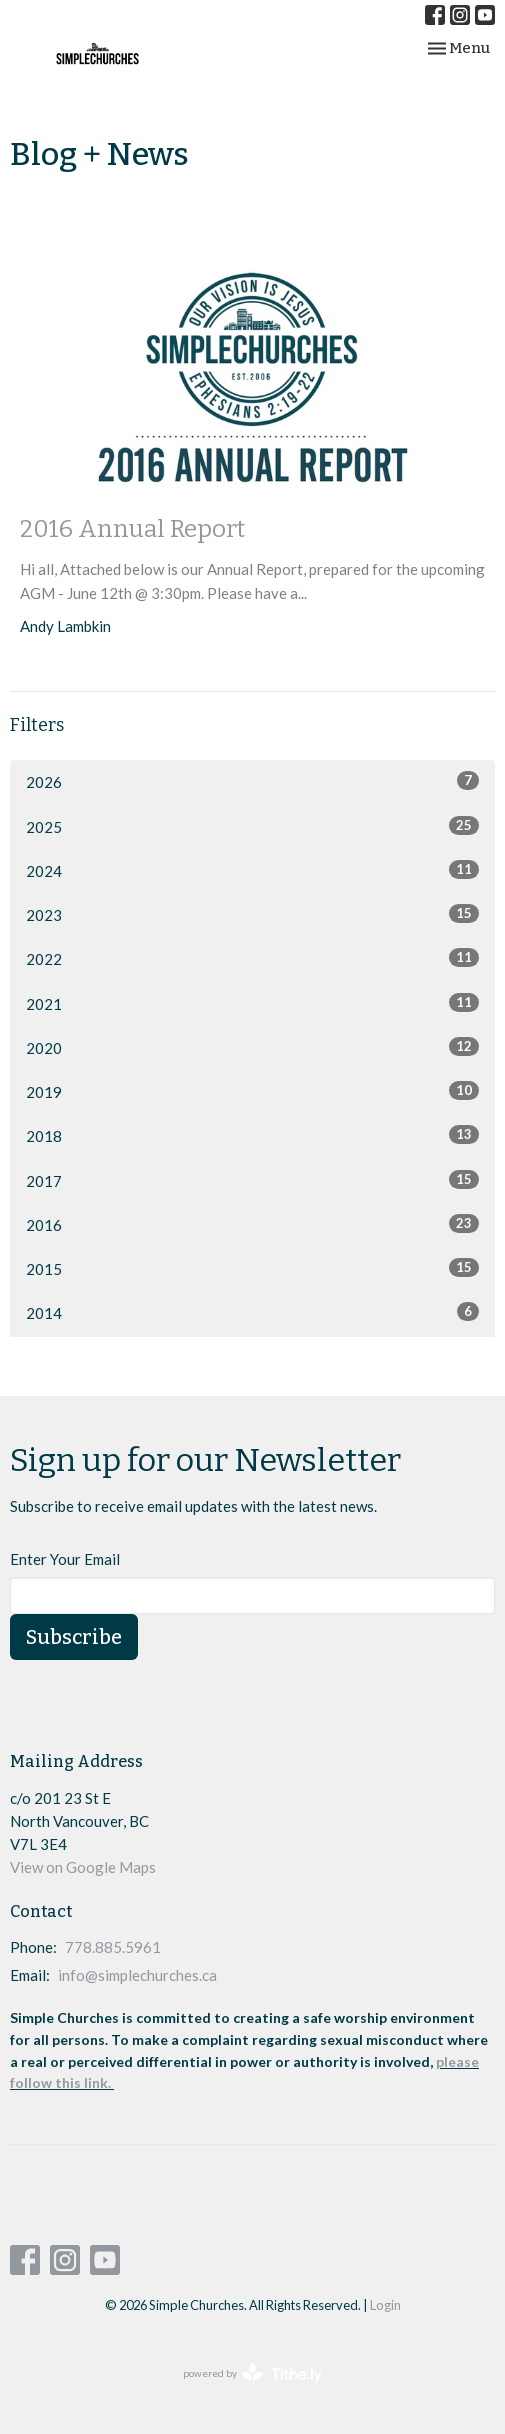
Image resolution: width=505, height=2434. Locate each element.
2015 (252, 1268)
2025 (252, 826)
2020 (252, 1047)
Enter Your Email (65, 1559)
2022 (252, 958)
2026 (252, 781)
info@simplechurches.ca (137, 1975)
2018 (252, 1135)
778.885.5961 (113, 1947)
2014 (252, 1312)
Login (385, 2305)
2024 (252, 870)
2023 (252, 914)
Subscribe (74, 1637)
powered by (252, 2373)
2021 (252, 1003)
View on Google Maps (83, 1867)
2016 (252, 1224)
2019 (252, 1091)
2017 (252, 1180)
